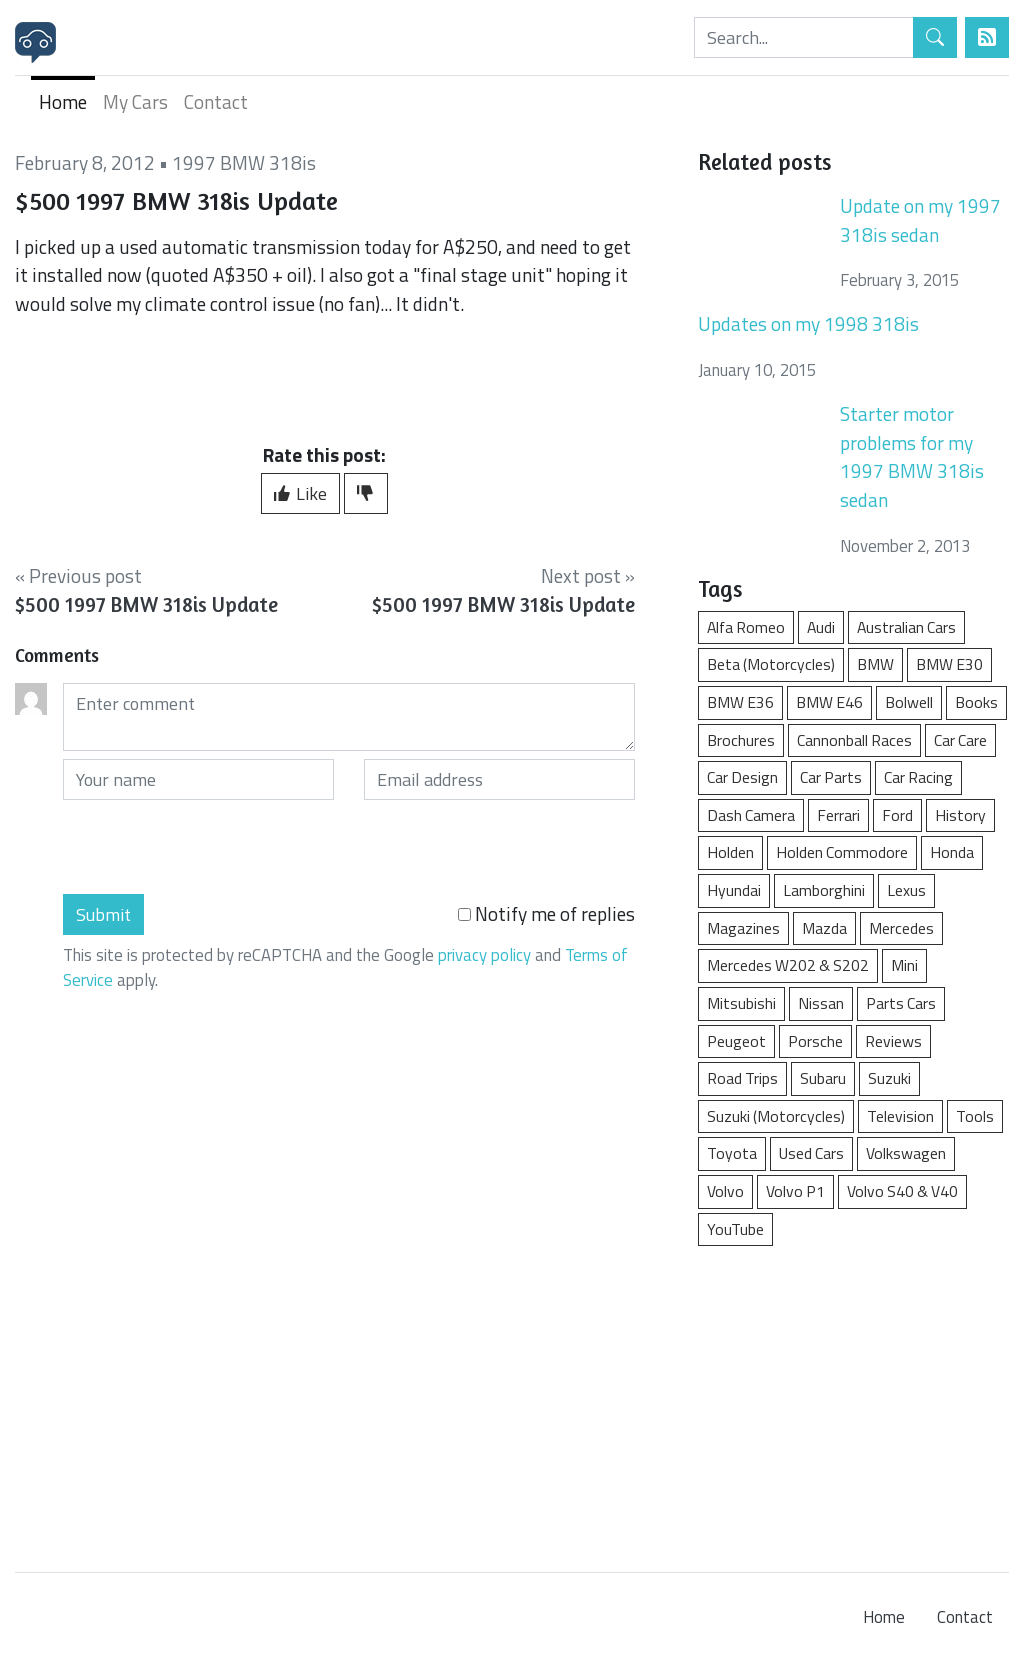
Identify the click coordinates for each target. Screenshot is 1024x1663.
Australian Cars (906, 627)
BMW (875, 664)
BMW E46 (829, 702)
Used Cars (811, 1153)
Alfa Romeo (746, 627)
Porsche (815, 1041)
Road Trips (742, 1078)
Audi (821, 627)
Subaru (823, 1078)
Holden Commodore (842, 852)
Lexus (906, 890)
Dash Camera (751, 815)
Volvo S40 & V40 (902, 1191)
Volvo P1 (795, 1191)
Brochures (741, 740)
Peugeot (736, 1041)
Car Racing (918, 777)
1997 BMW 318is (244, 162)
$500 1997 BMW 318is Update (146, 604)
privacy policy (484, 955)
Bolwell (909, 702)
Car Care (960, 740)
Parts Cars (901, 1003)
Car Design (742, 777)
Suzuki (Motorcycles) (776, 1116)
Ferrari (838, 815)
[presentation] (215, 847)
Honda (952, 852)
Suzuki (889, 1078)
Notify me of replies (546, 914)
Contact (216, 101)
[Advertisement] (853, 1399)
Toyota (732, 1153)
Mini (904, 965)
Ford (897, 815)
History (960, 815)
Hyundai (734, 890)
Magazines (743, 928)
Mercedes (901, 928)
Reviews (893, 1041)
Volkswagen (906, 1153)
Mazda (824, 928)
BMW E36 (740, 702)
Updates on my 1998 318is (808, 323)
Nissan (821, 1003)
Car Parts (831, 777)
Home (63, 101)
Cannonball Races (854, 740)
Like (300, 493)
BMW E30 (949, 664)
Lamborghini (824, 890)
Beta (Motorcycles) (771, 664)
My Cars (135, 101)
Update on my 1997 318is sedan (920, 220)
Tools (975, 1116)
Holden (730, 852)
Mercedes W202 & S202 (788, 965)
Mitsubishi (741, 1003)
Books (976, 702)
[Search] (804, 37)
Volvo (725, 1191)
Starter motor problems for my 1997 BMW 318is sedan (912, 456)
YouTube (735, 1229)
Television (900, 1116)
